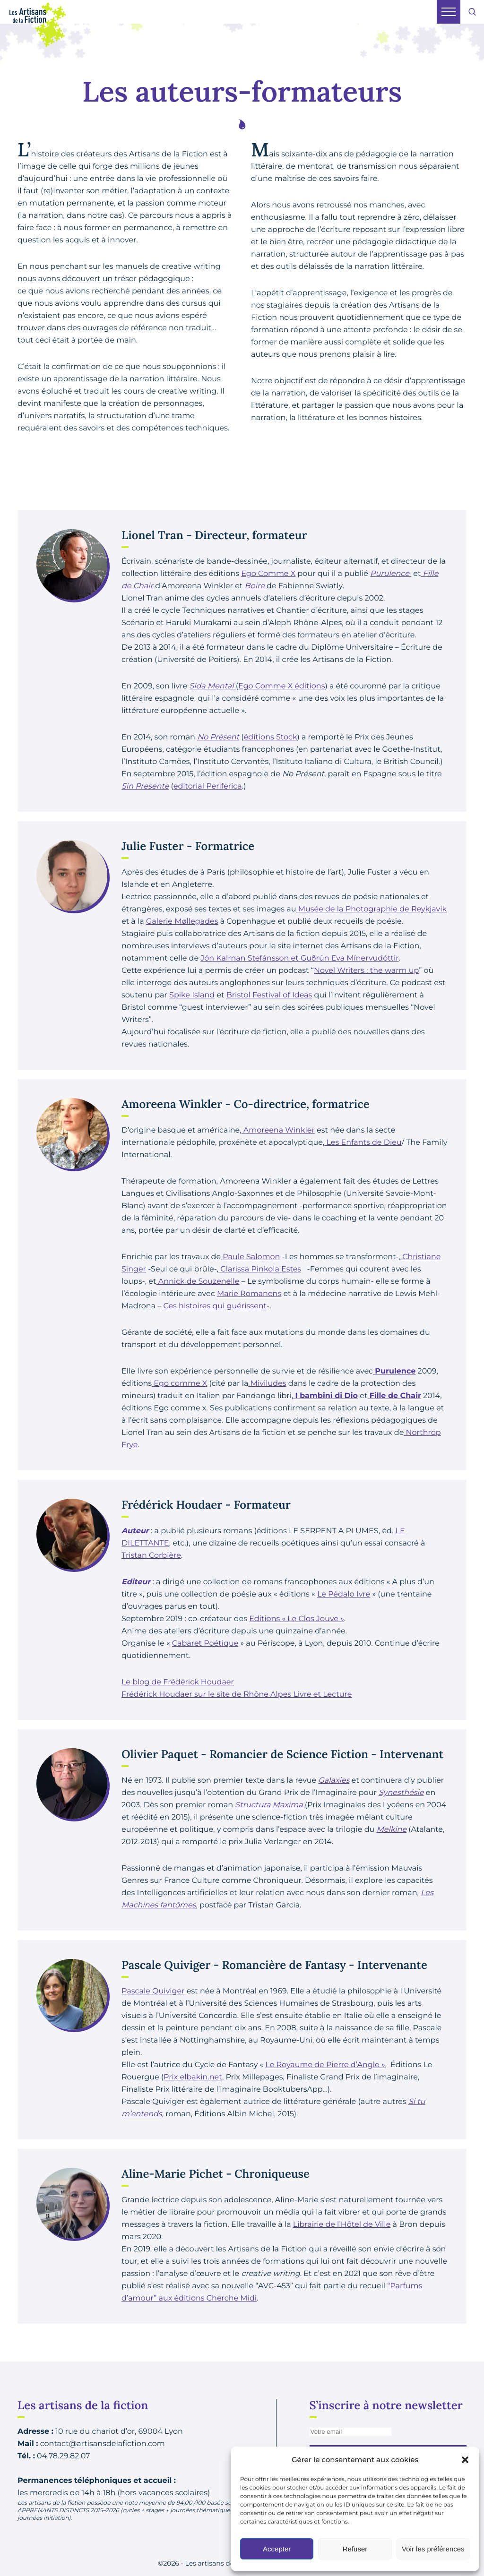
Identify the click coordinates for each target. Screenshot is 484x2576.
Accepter (277, 2549)
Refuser (355, 2549)
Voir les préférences (433, 2549)
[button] (465, 2459)
